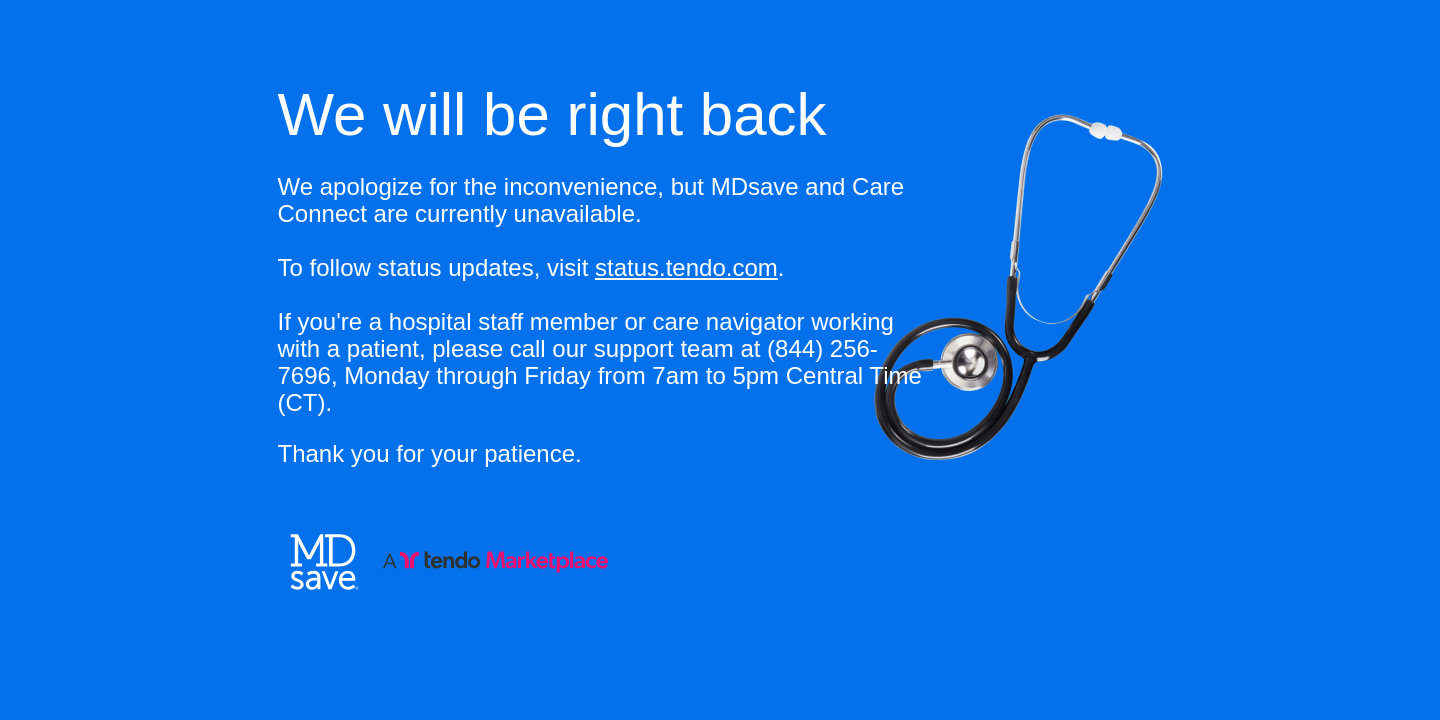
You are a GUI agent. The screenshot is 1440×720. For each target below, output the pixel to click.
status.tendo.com (686, 267)
